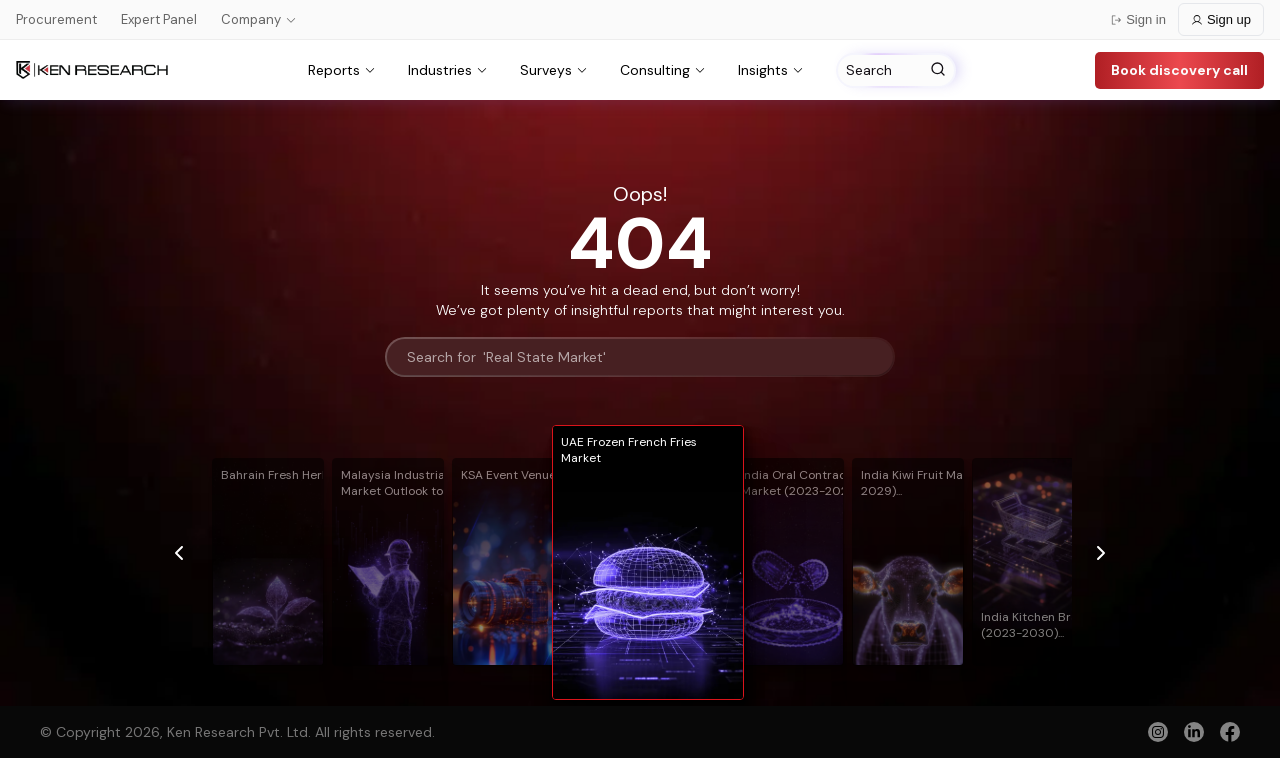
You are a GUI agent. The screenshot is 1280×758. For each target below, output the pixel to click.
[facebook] (1230, 734)
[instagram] (1158, 732)
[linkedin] (1194, 732)
